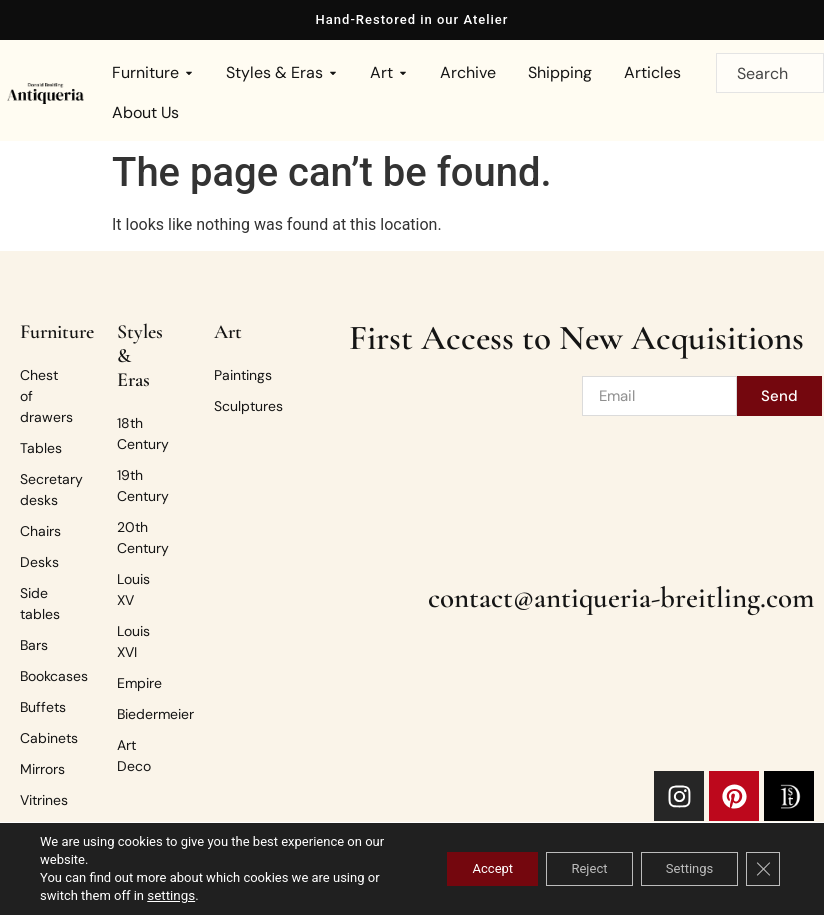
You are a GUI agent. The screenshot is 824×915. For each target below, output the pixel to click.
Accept (458, 869)
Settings (680, 869)
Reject (567, 869)
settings (185, 895)
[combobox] (770, 73)
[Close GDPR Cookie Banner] (762, 869)
